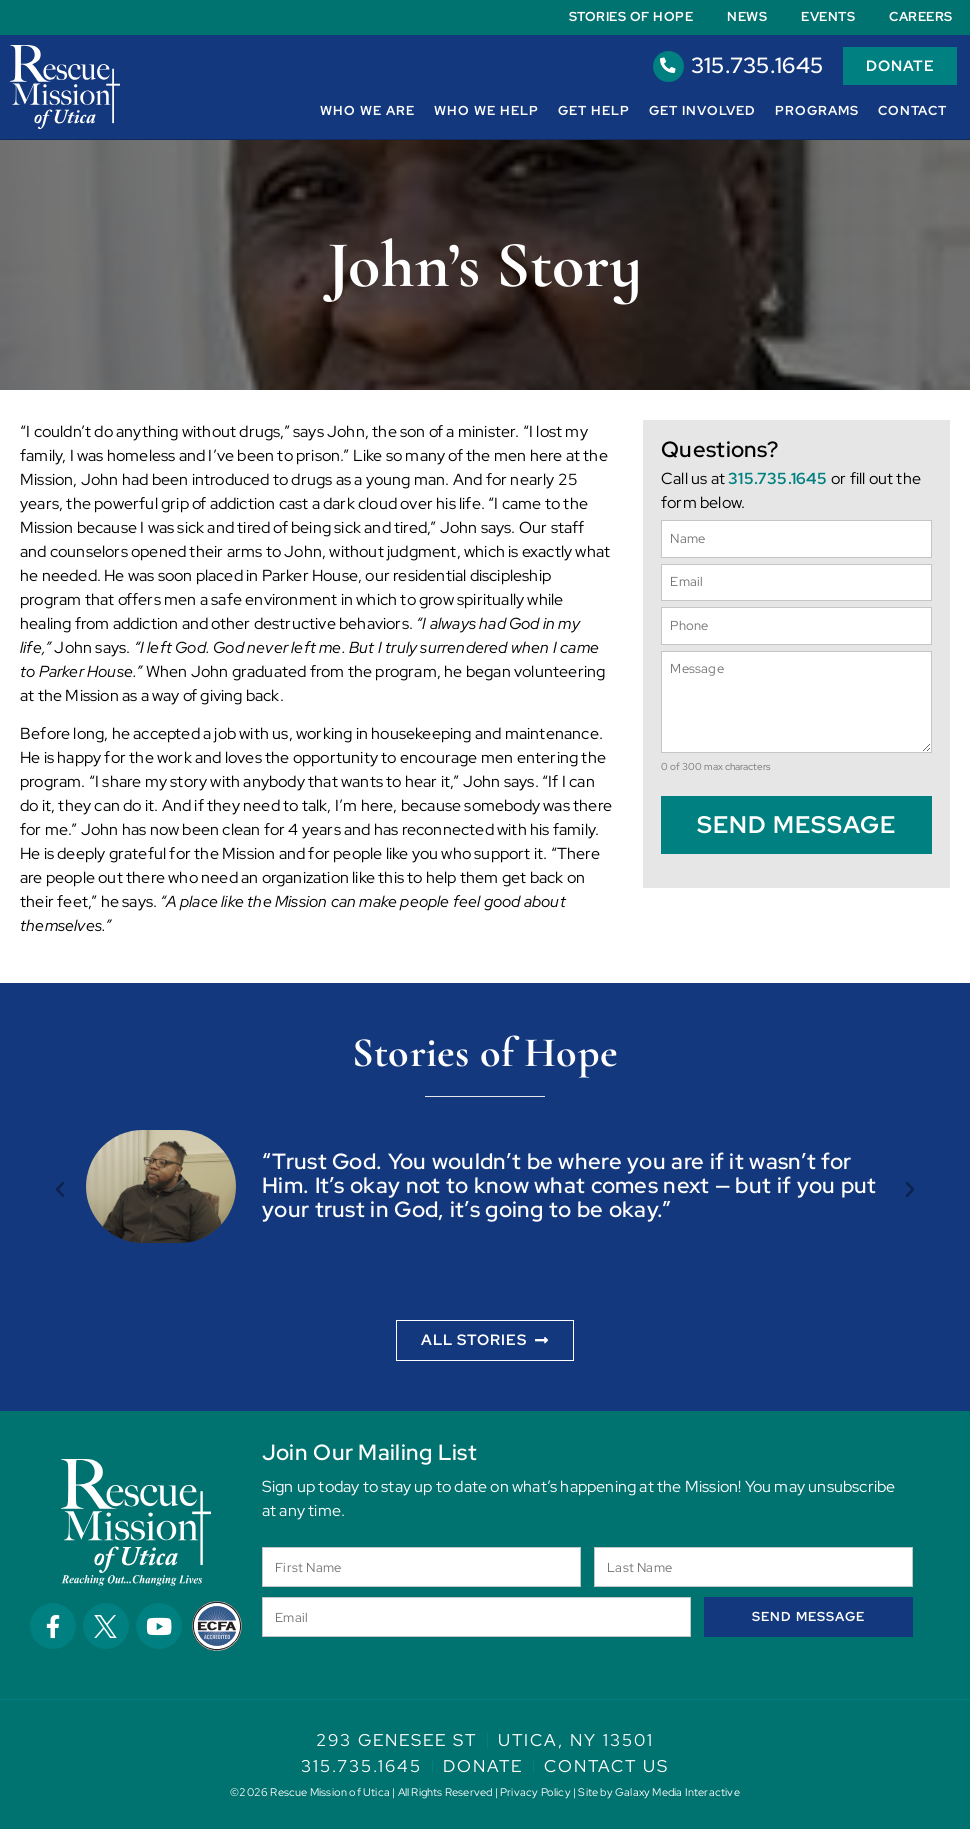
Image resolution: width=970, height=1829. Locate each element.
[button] (60, 1190)
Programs (817, 110)
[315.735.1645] (665, 66)
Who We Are (367, 110)
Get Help (594, 110)
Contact (912, 110)
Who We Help (486, 110)
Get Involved (702, 110)
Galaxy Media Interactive (677, 1792)
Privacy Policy (535, 1792)
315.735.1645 (753, 65)
